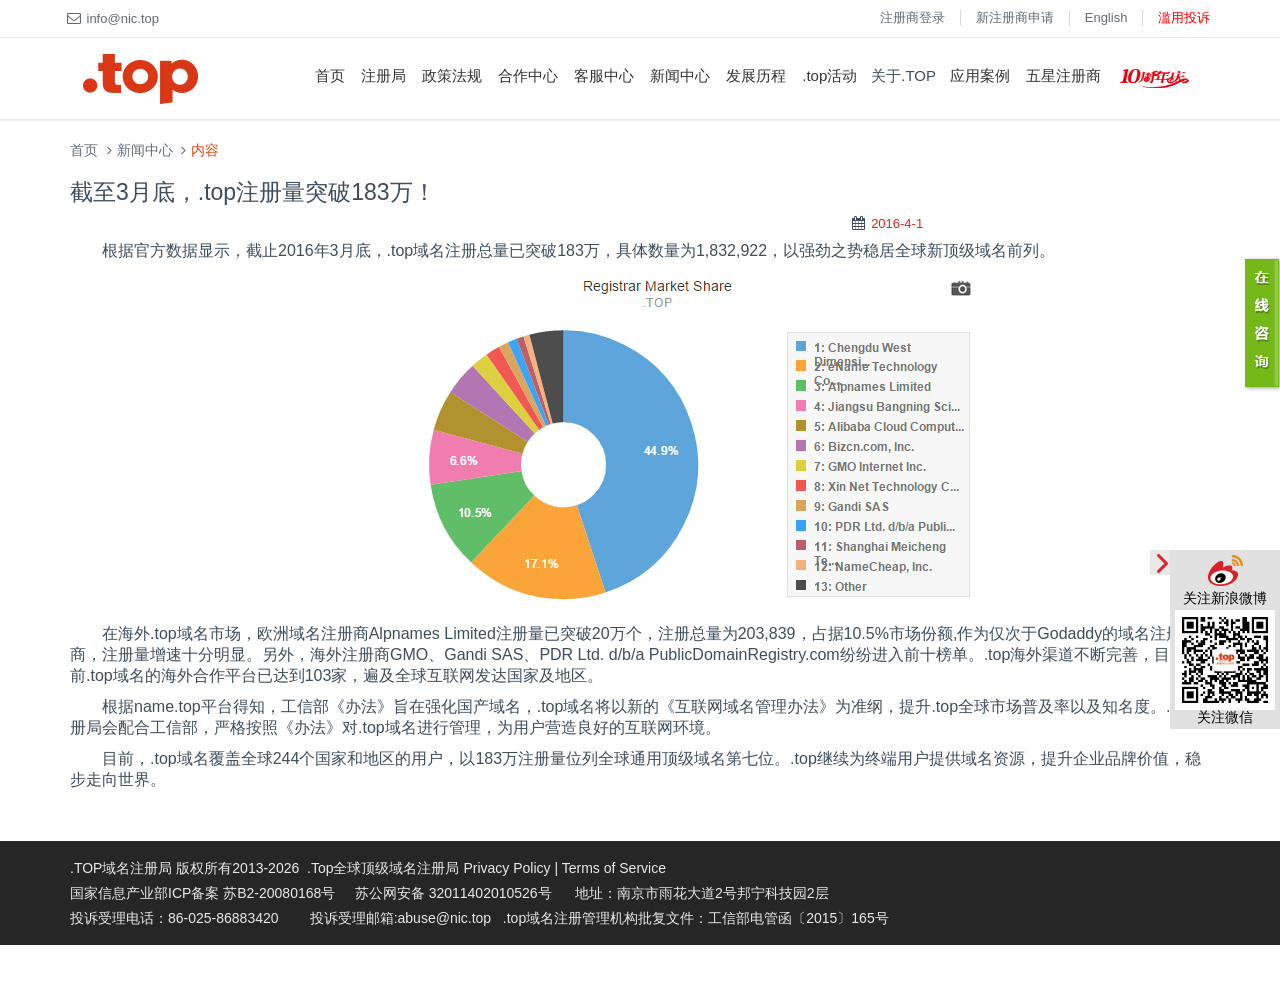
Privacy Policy (506, 868)
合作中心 (528, 75)
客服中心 (604, 75)
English (1106, 17)
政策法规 (452, 75)
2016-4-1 (897, 223)
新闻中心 (680, 75)
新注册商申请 (1015, 17)
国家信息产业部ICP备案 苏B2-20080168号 (202, 893)
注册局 (383, 75)
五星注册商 (1063, 75)
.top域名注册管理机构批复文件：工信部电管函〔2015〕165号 (696, 918)
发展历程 (756, 75)
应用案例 (980, 75)
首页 (330, 75)
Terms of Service (614, 868)
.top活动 (829, 75)
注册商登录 (912, 17)
